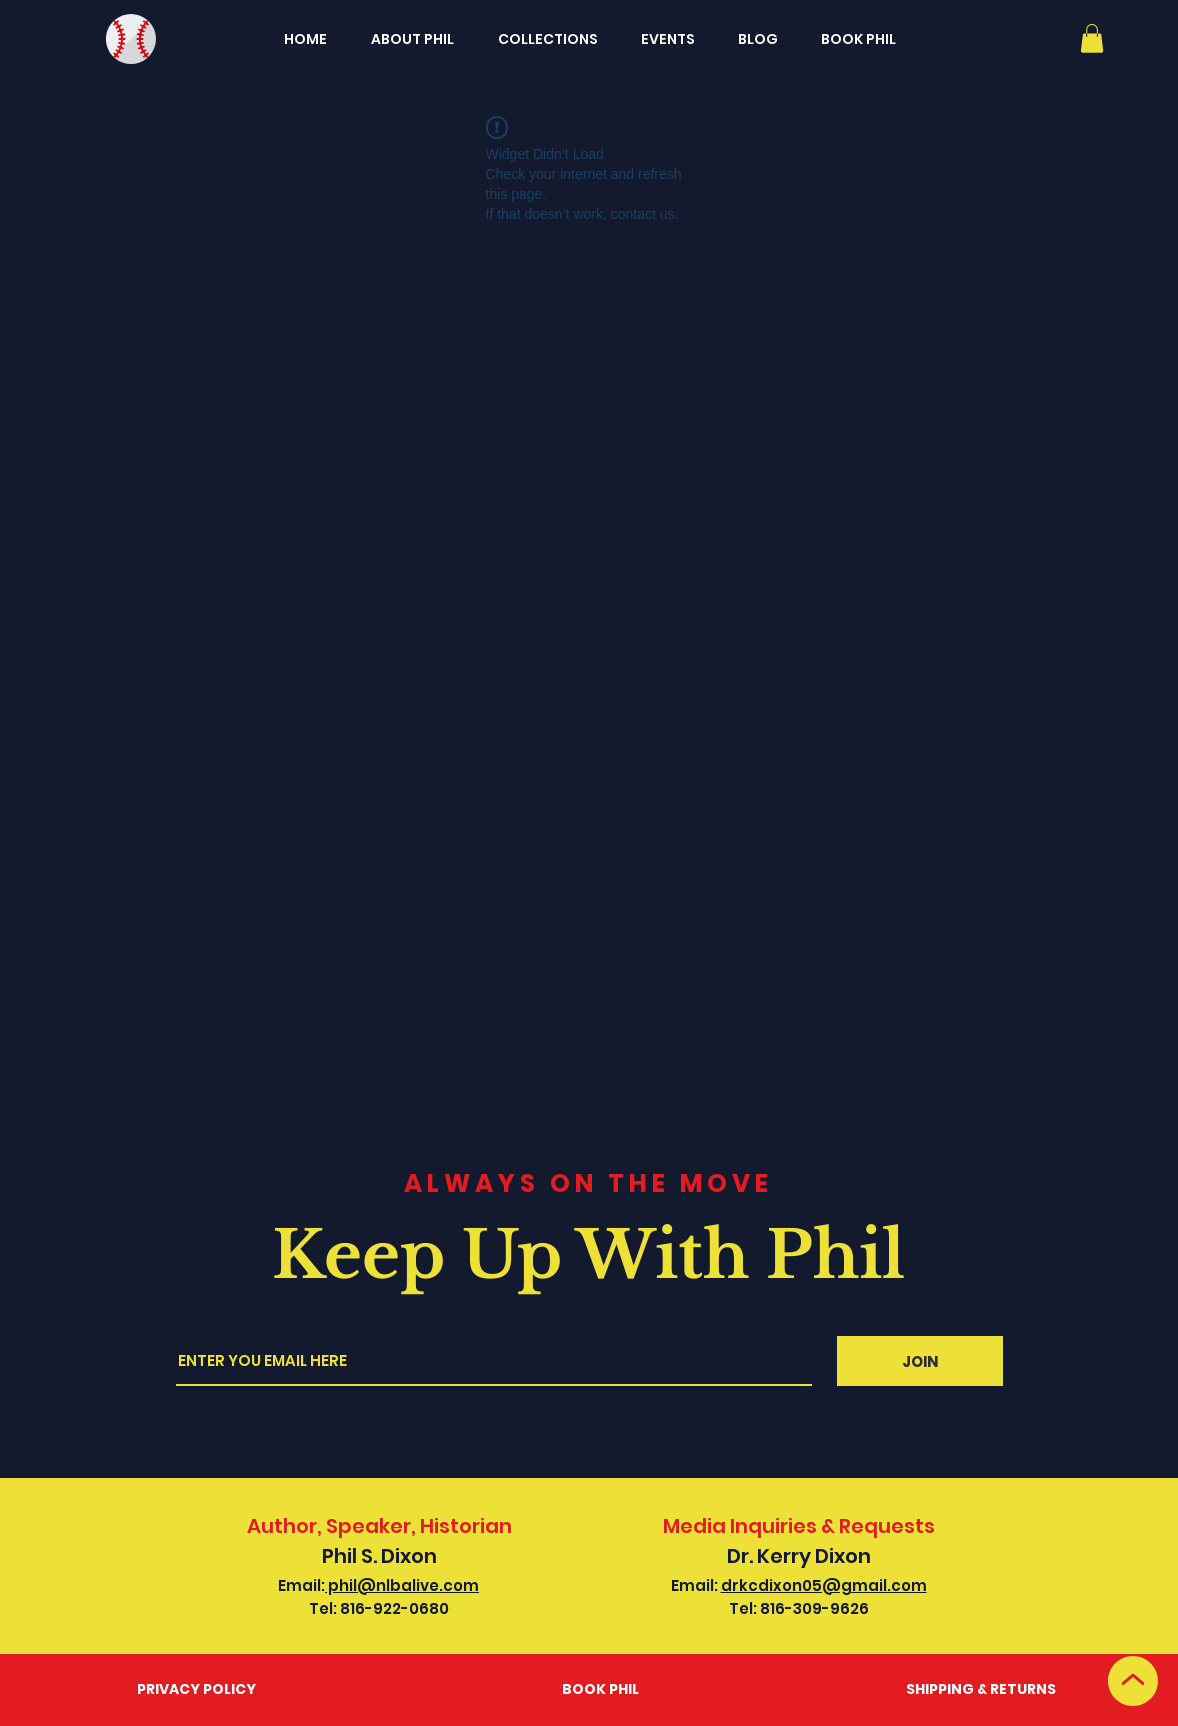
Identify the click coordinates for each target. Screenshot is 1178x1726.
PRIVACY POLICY (196, 1689)
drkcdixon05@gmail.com (824, 1585)
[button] (1092, 38)
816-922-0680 (394, 1608)
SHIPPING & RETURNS (981, 1689)
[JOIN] (920, 1361)
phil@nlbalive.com (402, 1585)
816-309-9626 (814, 1608)
